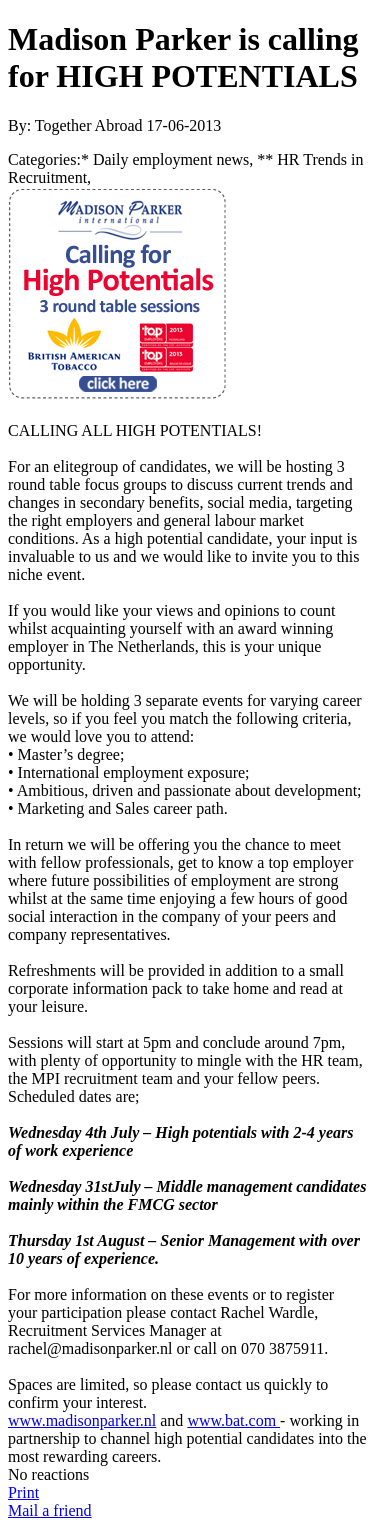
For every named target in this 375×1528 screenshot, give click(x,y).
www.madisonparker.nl (82, 1420)
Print (23, 1492)
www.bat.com (233, 1420)
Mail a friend (50, 1510)
